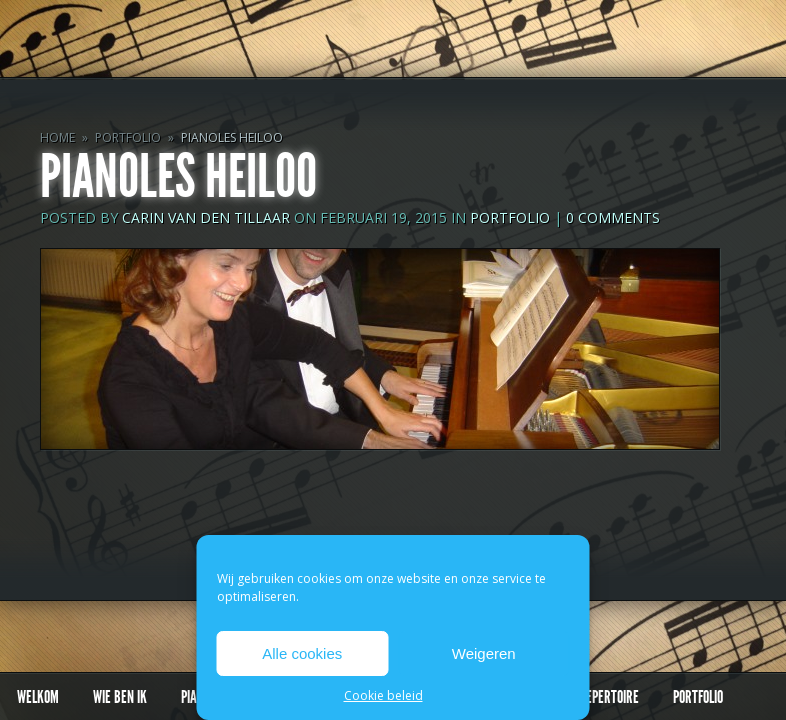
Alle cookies (302, 653)
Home (57, 137)
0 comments (613, 217)
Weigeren (484, 653)
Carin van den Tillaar (206, 217)
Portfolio (128, 137)
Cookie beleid (383, 695)
